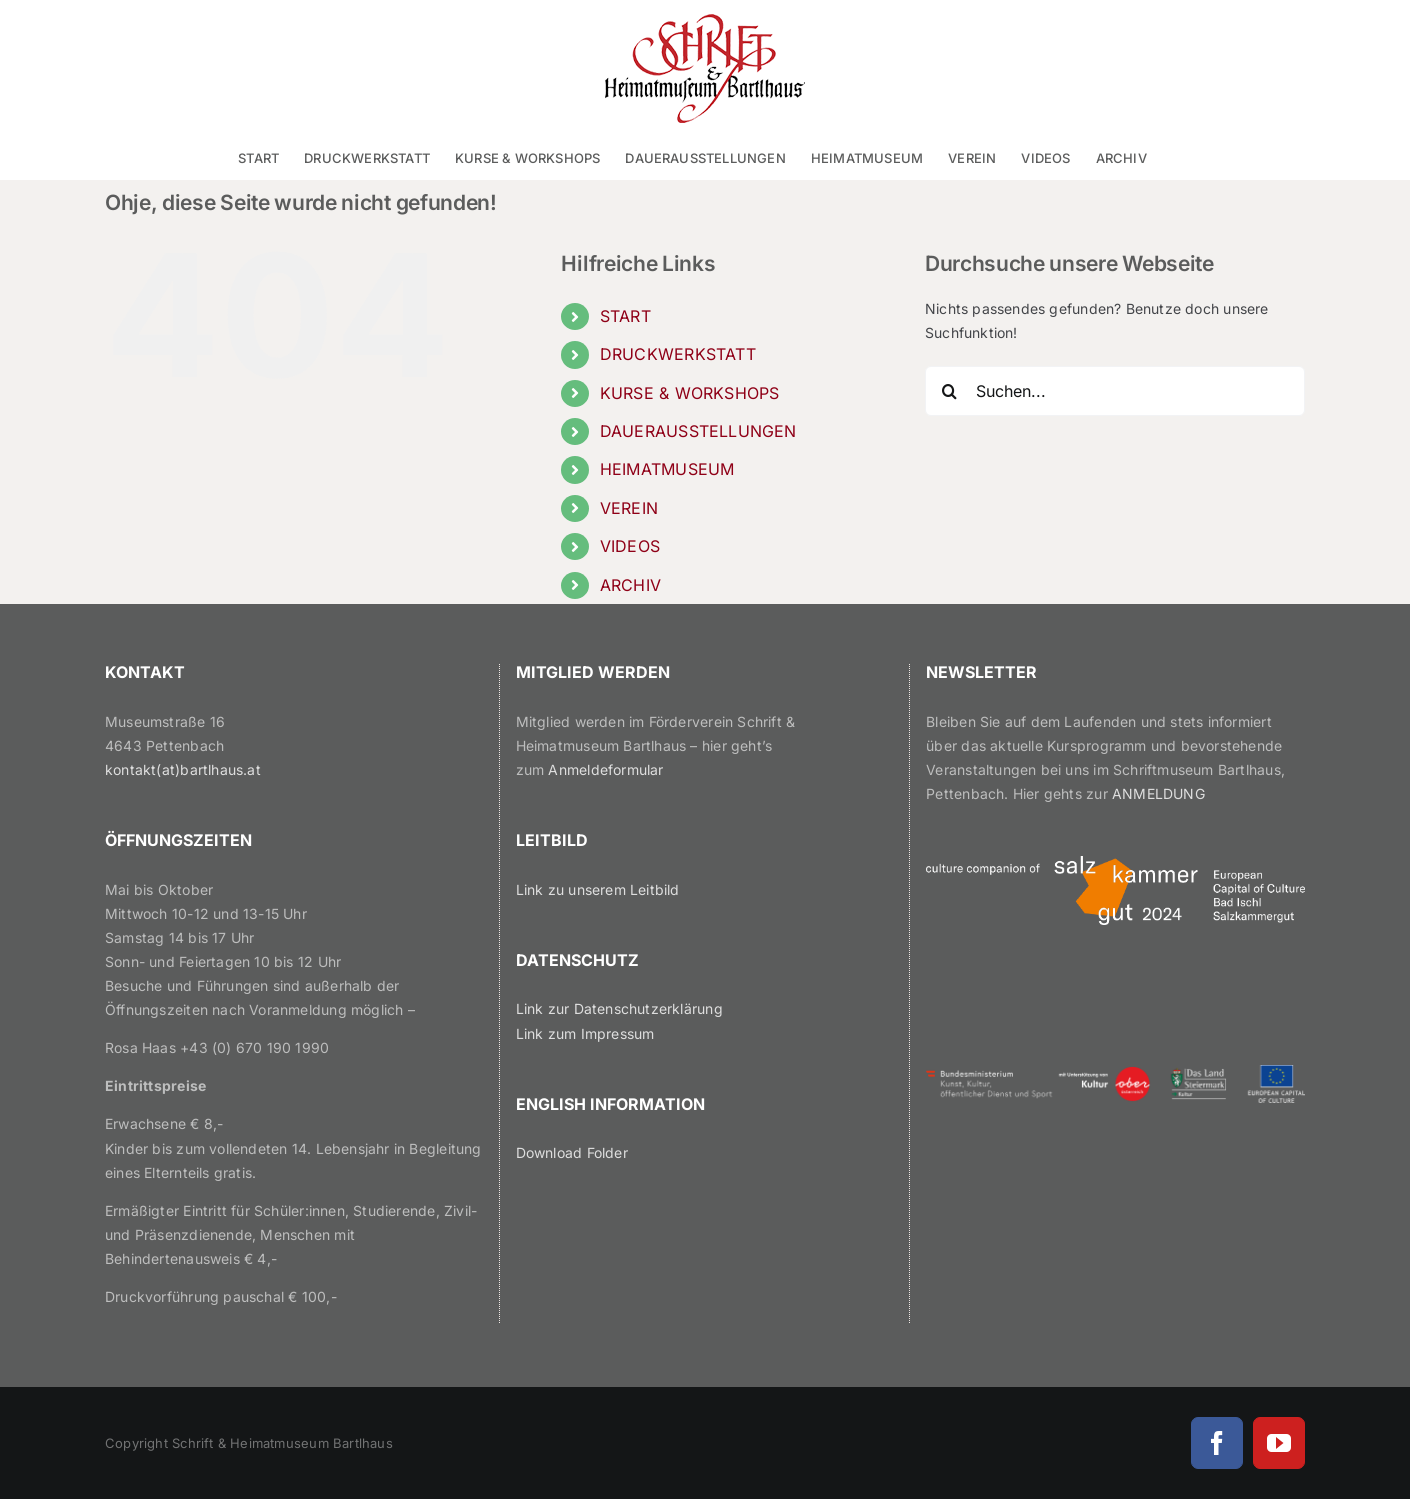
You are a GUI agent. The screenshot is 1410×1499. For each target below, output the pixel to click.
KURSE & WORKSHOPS (690, 393)
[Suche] (950, 391)
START (625, 316)
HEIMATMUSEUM (667, 469)
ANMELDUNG (1158, 793)
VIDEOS (630, 546)
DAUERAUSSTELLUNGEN (698, 431)
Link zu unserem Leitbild (598, 889)
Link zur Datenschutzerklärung (619, 1008)
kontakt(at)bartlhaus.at (183, 769)
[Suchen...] (1115, 391)
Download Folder (572, 1152)
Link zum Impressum (585, 1033)
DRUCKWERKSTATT (678, 354)
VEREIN (629, 508)
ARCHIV (630, 585)
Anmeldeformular (605, 769)
